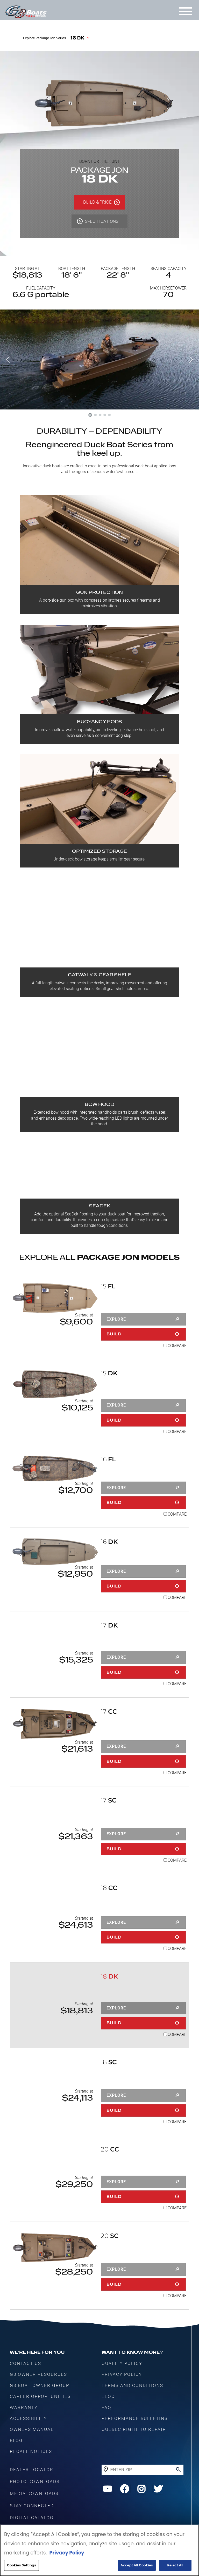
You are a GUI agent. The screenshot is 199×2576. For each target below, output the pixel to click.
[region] (99, 2550)
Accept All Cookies (136, 2565)
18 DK (77, 38)
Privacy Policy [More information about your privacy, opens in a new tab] (66, 2552)
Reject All (175, 2565)
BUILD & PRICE (97, 202)
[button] (8, 359)
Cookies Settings (21, 2565)
